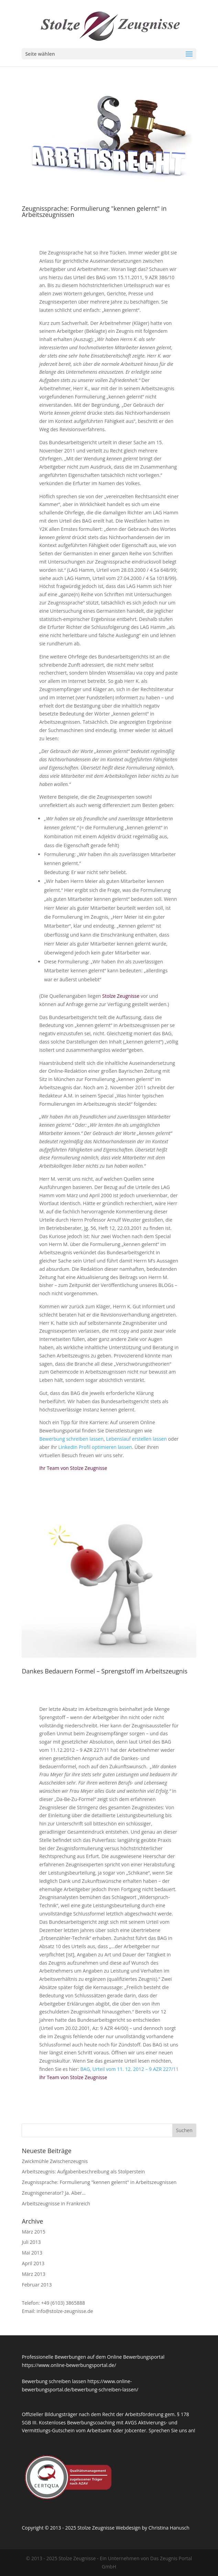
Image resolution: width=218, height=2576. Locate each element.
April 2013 (33, 2263)
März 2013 (33, 2274)
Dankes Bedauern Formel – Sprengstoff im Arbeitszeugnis (104, 1671)
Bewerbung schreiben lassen (71, 1439)
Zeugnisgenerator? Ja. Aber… (54, 2193)
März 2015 (33, 2231)
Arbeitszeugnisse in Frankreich (56, 2203)
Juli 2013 (31, 2242)
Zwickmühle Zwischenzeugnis (55, 2161)
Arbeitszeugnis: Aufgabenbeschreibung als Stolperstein (83, 2171)
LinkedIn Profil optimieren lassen (95, 1447)
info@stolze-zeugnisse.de (64, 2311)
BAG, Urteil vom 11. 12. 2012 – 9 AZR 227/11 (129, 2069)
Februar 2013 (37, 2284)
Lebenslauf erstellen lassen (136, 1439)
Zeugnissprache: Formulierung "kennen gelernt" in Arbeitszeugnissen (94, 211)
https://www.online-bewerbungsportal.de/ (69, 2365)
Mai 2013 (32, 2252)
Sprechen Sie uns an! (172, 2430)
